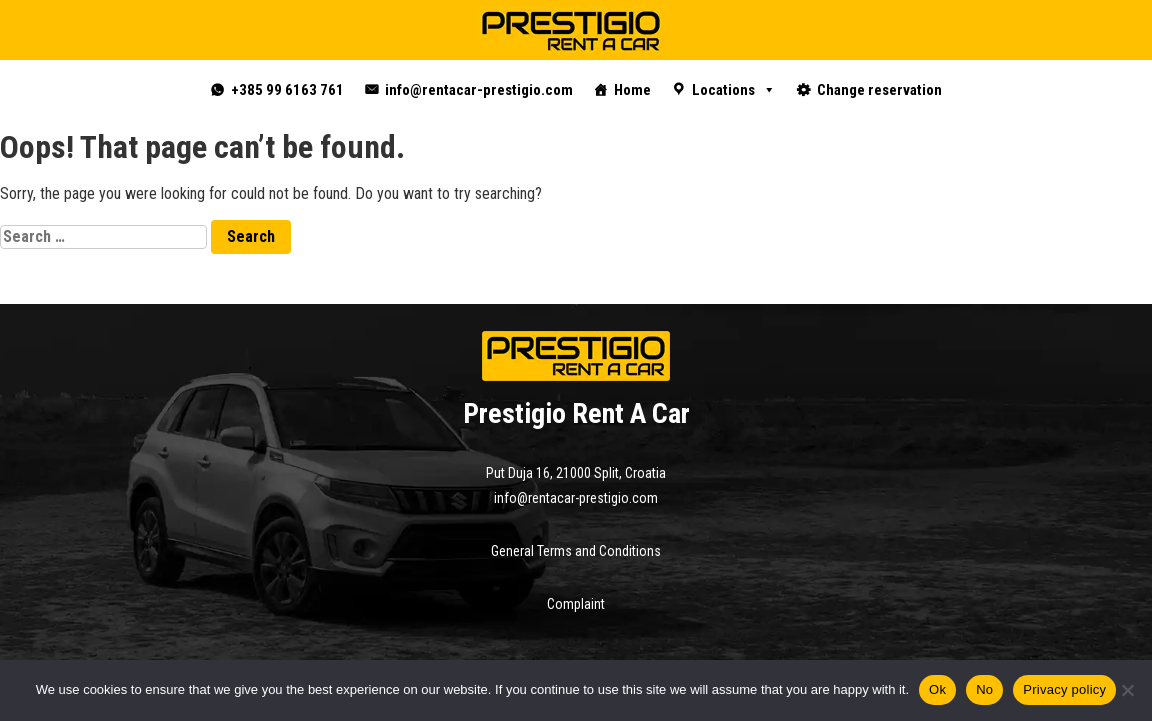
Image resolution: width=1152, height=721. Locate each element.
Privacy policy (1064, 689)
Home (632, 90)
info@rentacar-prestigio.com (479, 90)
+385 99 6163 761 (287, 90)
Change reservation (879, 90)
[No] (1127, 690)
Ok (937, 689)
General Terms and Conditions (576, 551)
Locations (734, 90)
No (984, 689)
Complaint (576, 604)
